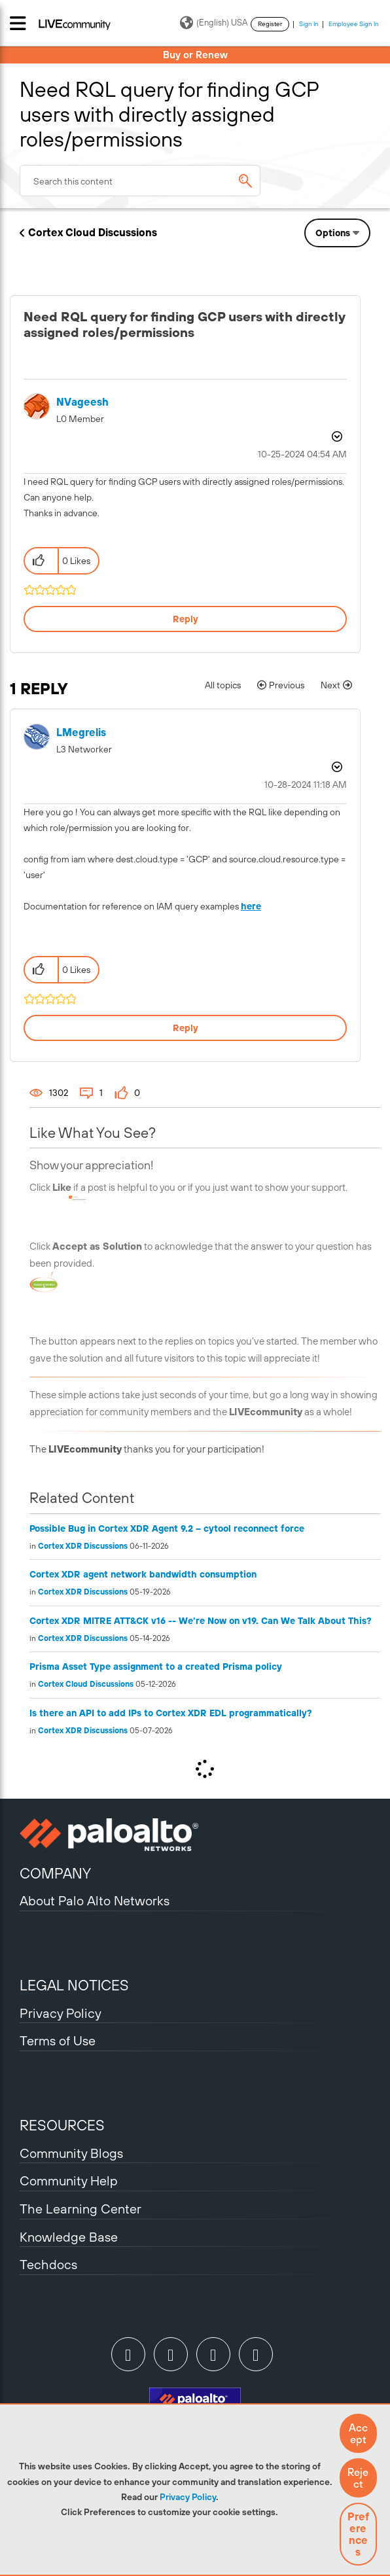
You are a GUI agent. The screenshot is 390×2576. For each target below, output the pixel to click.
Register (270, 23)
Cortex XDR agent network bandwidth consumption (143, 1574)
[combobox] (140, 180)
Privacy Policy (188, 2497)
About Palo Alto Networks (94, 1900)
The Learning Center (80, 2208)
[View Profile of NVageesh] (82, 402)
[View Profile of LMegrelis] (81, 732)
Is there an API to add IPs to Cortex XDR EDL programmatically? (170, 1713)
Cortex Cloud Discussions (92, 232)
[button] (358, 2433)
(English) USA (213, 22)
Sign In (309, 23)
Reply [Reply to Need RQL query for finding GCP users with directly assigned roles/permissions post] (185, 619)
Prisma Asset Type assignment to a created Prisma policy (155, 1666)
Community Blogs (71, 2153)
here (251, 906)
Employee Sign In (353, 23)
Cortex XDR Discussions (83, 1546)
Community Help (69, 2180)
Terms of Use (58, 2040)
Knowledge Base (69, 2236)
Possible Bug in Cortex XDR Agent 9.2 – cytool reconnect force (166, 1528)
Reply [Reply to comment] (185, 1028)
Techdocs (48, 2264)
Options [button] (332, 233)
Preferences (358, 2534)
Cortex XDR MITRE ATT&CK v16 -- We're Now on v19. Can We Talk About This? (200, 1620)
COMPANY (55, 1873)
